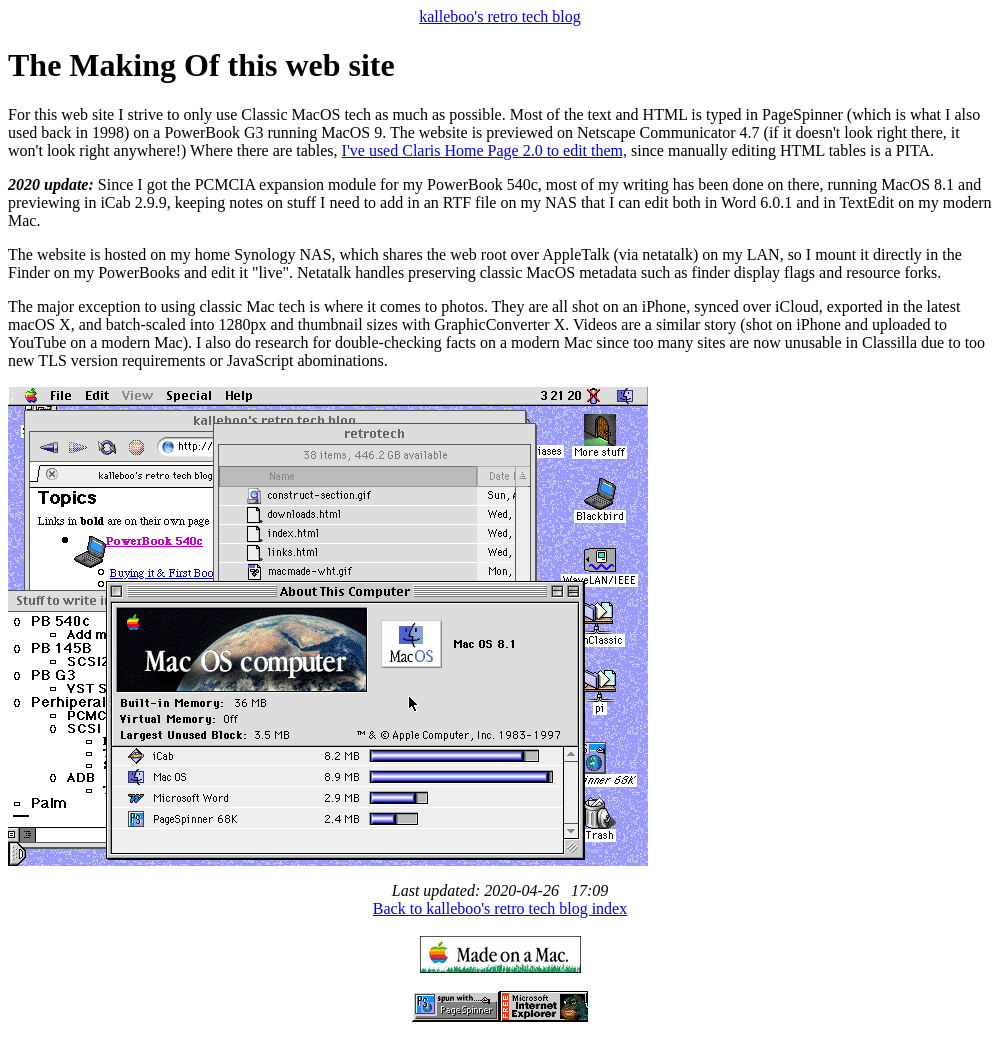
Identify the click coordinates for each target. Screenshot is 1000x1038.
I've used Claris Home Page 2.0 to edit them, (485, 150)
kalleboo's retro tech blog (500, 16)
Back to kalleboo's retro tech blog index (500, 908)
